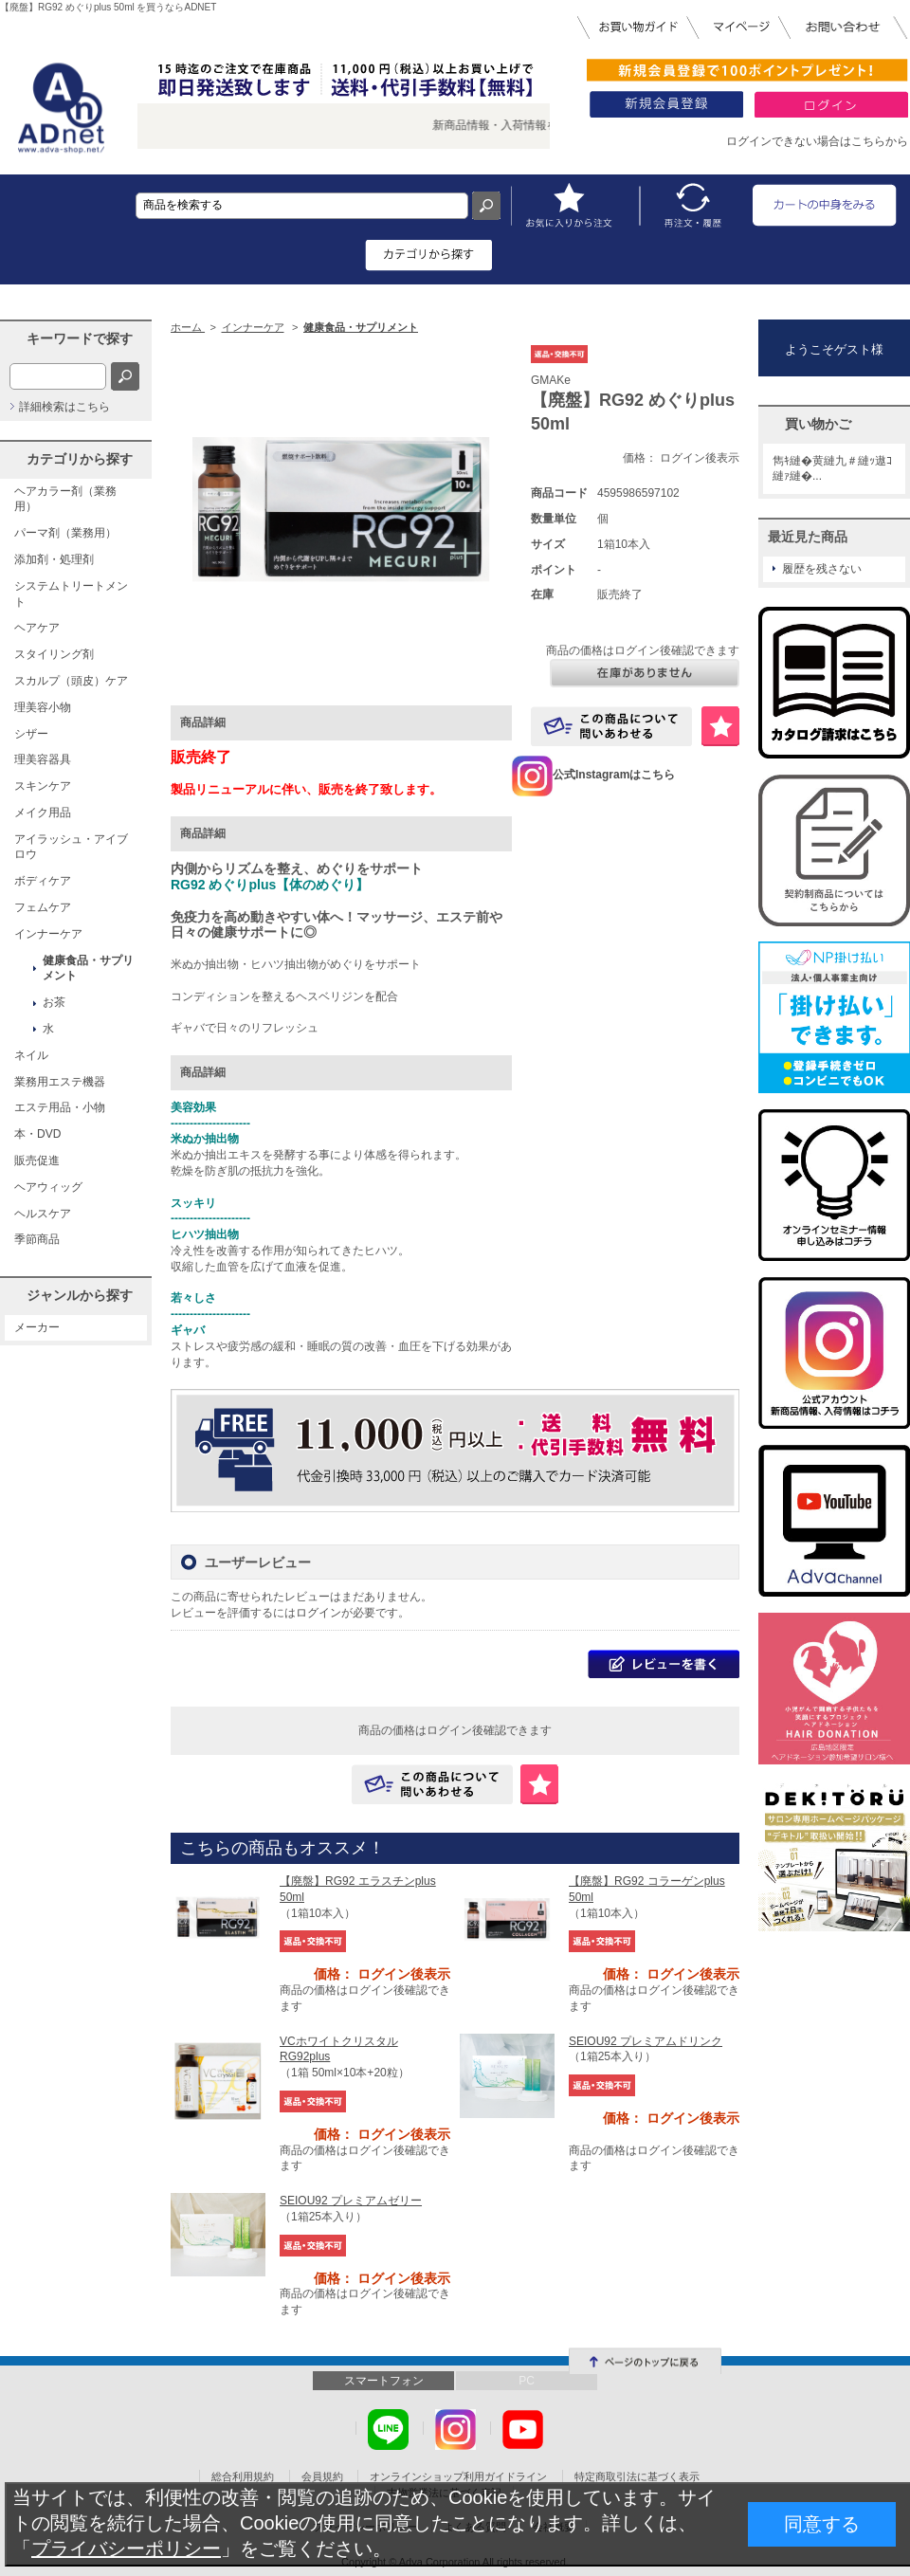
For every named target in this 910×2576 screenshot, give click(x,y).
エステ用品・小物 (59, 1107)
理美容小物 (42, 707)
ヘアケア (37, 627)
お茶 (54, 1002)
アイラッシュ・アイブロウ (71, 847)
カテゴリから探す (80, 458)
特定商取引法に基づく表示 (637, 2476)
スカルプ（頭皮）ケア (71, 680)
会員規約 (322, 2476)
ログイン (318, 1612)
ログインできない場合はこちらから (817, 141)
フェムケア (42, 907)
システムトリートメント (71, 594)
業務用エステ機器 (59, 1081)
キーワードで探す (80, 338)
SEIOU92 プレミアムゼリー (351, 2200)
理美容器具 (42, 759)
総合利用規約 (242, 2476)
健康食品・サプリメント (88, 968)
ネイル (31, 1055)
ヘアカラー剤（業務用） (65, 499)
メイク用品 (42, 812)
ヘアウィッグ (48, 1187)
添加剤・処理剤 (54, 559)
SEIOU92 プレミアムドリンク (645, 2041)
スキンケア (42, 786)
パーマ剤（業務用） (65, 532)
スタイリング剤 (54, 654)
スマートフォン (384, 2380)
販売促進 (37, 1160)
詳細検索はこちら (64, 406)
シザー (31, 733)
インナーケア (48, 934)
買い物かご (818, 423)
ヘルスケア (42, 1213)
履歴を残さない (822, 568)
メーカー (37, 1327)
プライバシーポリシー (126, 2548)
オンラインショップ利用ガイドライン (458, 2476)
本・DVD (37, 1134)
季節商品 (37, 1239)
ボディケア (42, 880)
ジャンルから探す (80, 1295)
